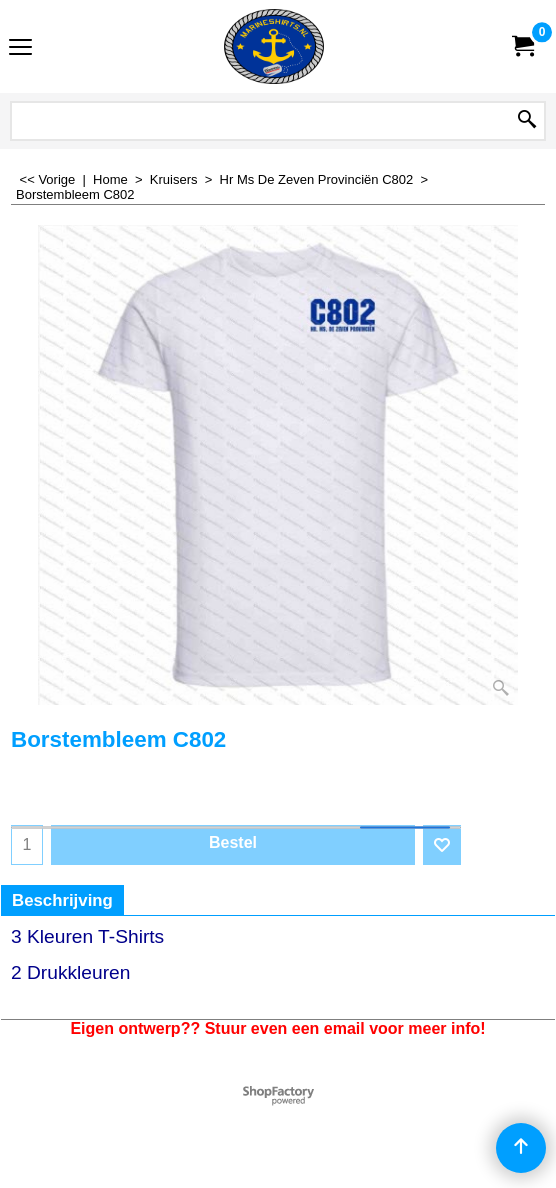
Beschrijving (62, 900)
